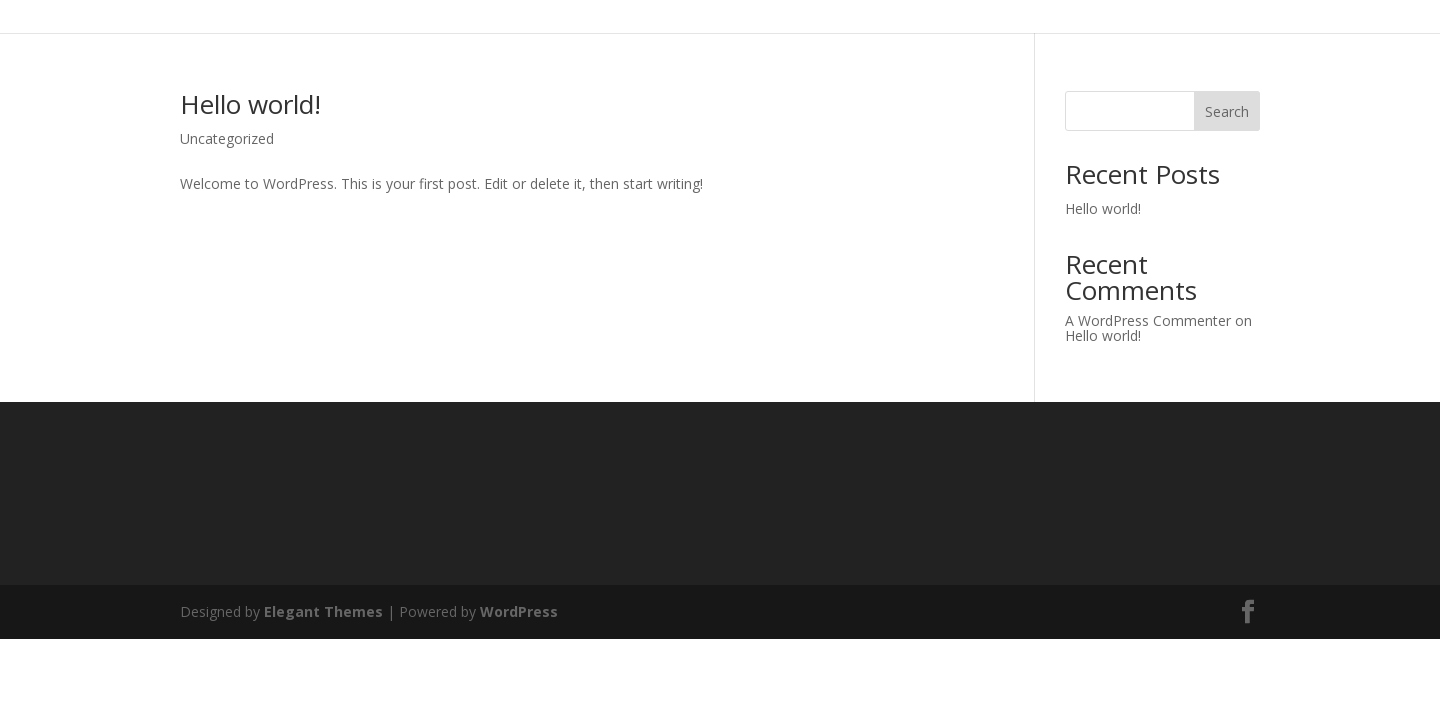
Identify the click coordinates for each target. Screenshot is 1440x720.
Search (1227, 111)
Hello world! (250, 104)
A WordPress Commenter (1148, 320)
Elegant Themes (323, 611)
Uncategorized (227, 138)
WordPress (519, 611)
